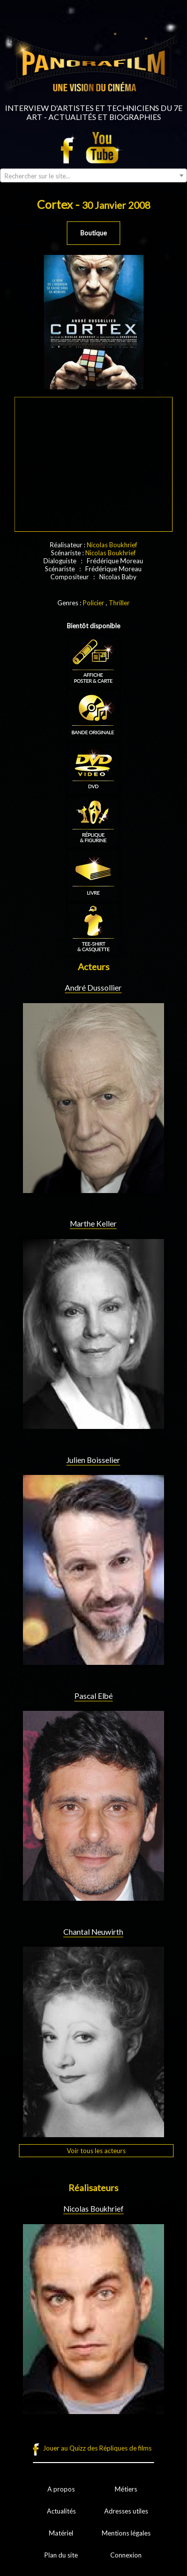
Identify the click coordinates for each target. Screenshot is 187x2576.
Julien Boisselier (93, 1459)
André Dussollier (93, 987)
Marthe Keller (93, 1223)
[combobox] (93, 175)
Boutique (93, 233)
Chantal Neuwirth (93, 1931)
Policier (93, 603)
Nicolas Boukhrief (112, 545)
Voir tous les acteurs (96, 2151)
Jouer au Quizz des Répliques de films (97, 2448)
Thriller (119, 603)
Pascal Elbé (93, 1695)
